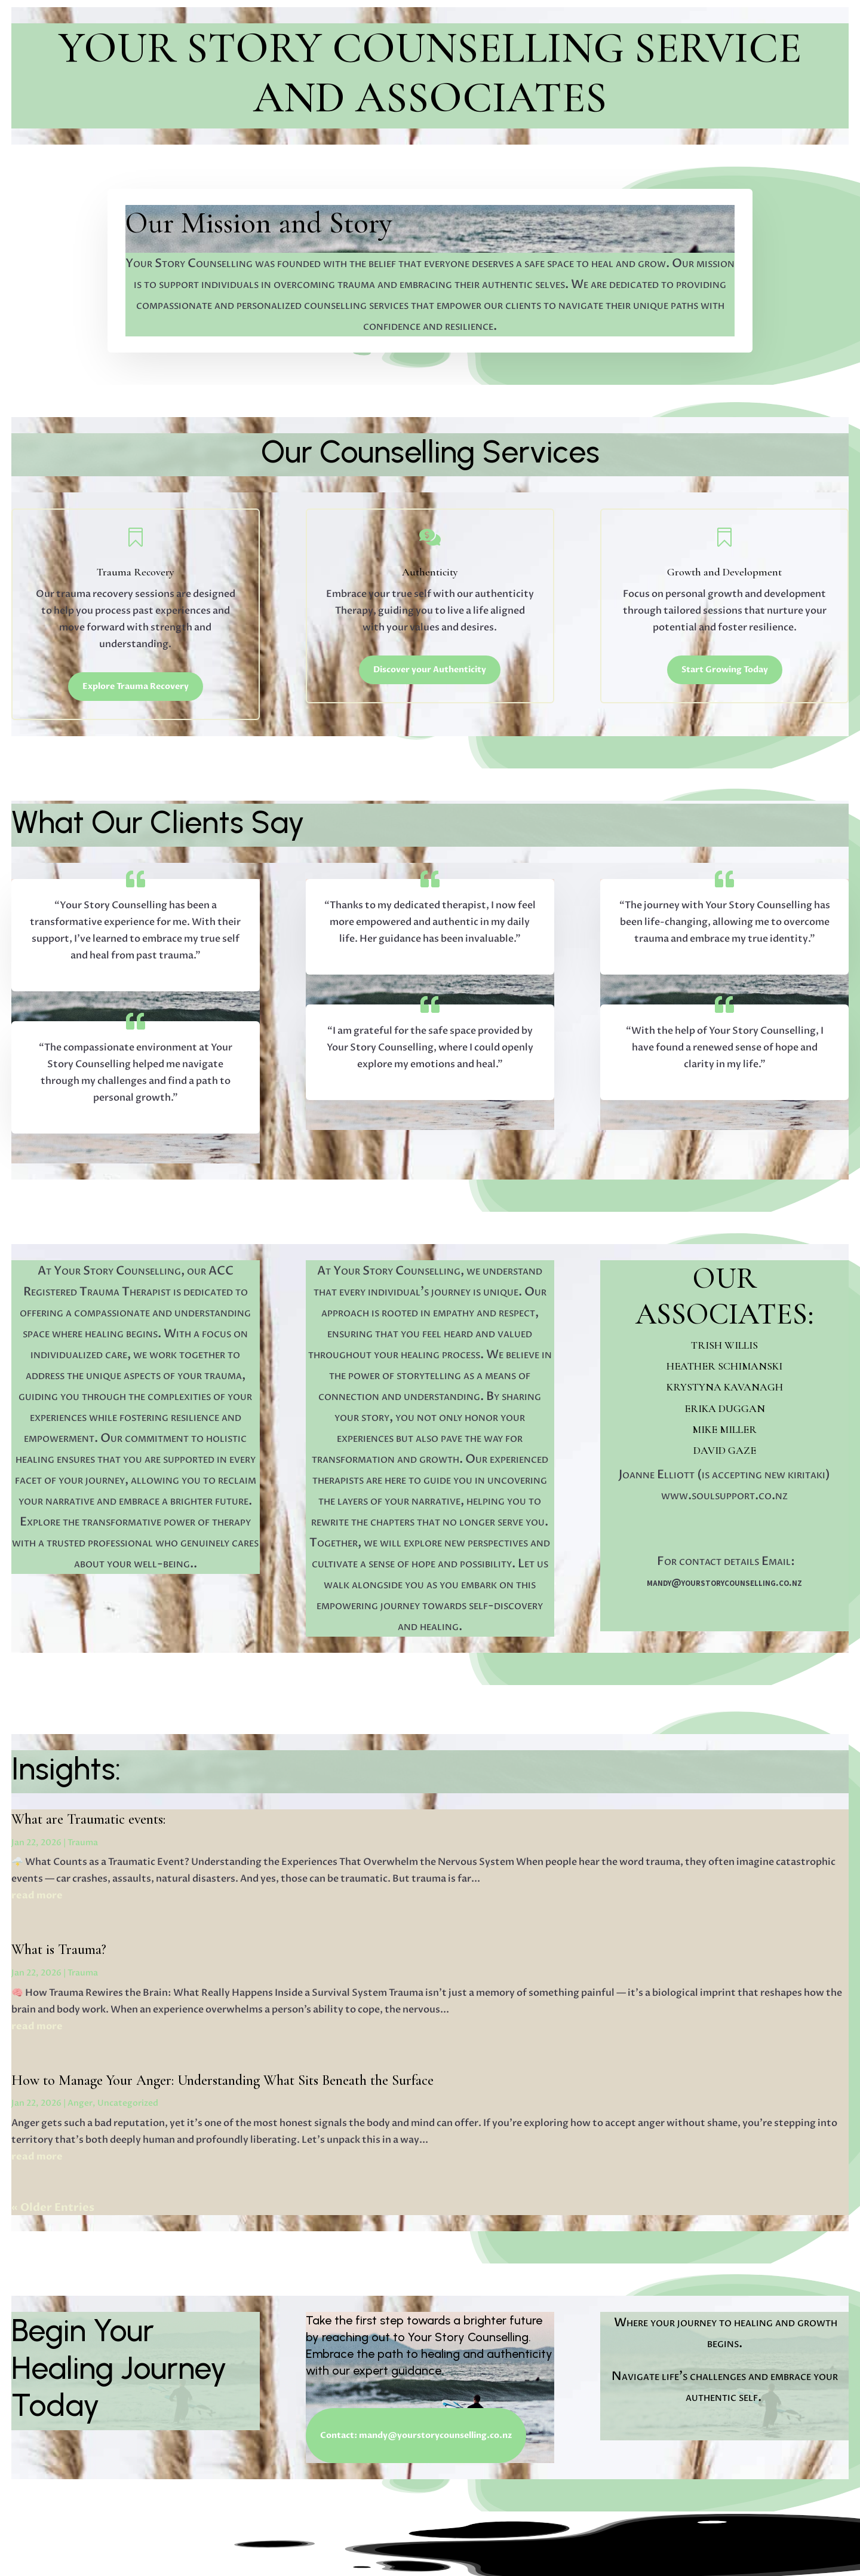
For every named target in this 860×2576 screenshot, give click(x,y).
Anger (80, 2103)
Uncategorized (127, 2103)
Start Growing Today (724, 669)
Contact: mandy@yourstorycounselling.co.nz (416, 2435)
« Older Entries (52, 2207)
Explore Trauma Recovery (135, 686)
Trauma (82, 1842)
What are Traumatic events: (88, 1819)
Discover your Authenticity (429, 669)
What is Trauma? (58, 1949)
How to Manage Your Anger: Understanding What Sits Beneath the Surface (222, 2080)
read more (37, 1895)
